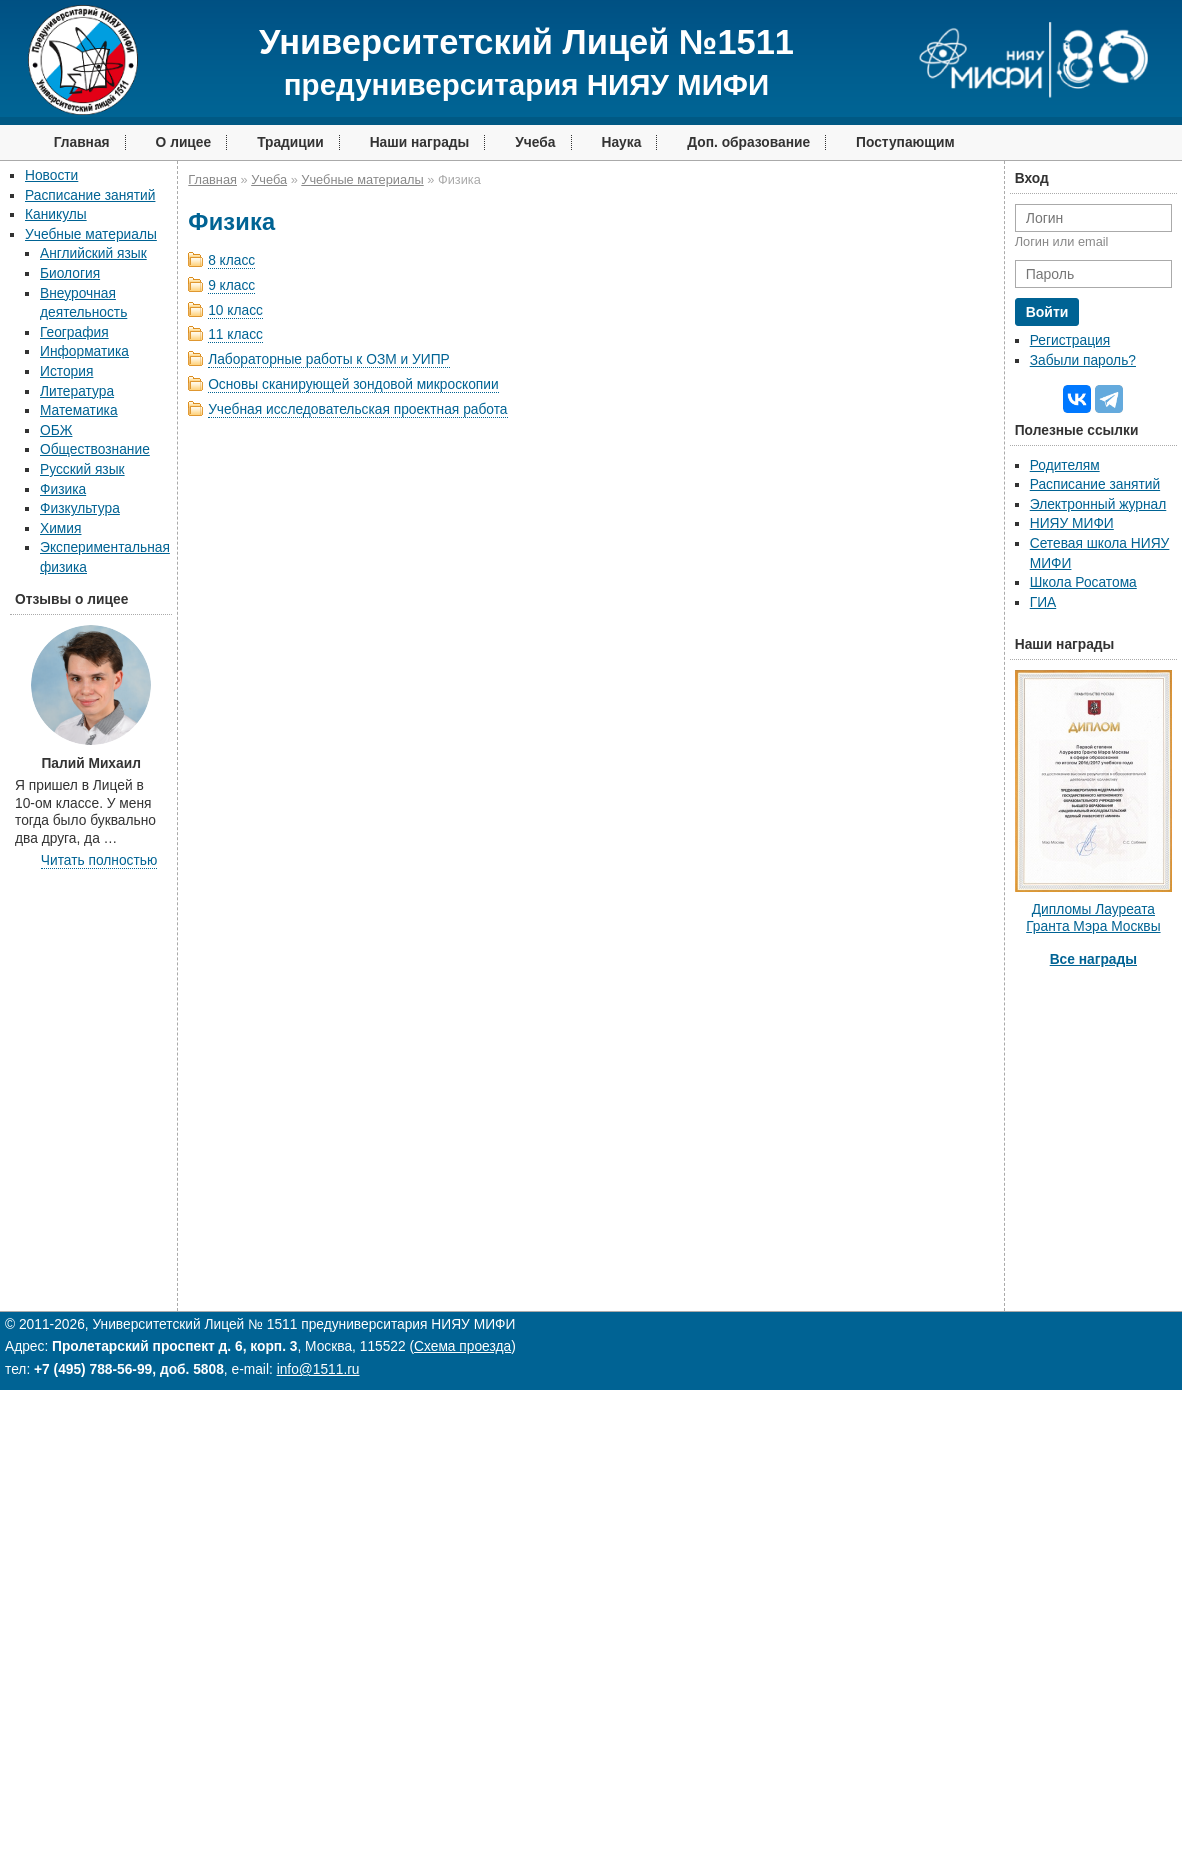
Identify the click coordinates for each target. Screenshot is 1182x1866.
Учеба (535, 142)
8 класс (231, 260)
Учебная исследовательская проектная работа (357, 409)
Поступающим (905, 142)
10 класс (235, 310)
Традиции (290, 142)
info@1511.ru (318, 1369)
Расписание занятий (90, 195)
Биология (70, 273)
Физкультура (80, 508)
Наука (622, 142)
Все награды (1093, 959)
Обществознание (95, 449)
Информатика (84, 351)
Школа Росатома (1083, 582)
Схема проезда (462, 1346)
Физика (63, 489)
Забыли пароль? (1083, 360)
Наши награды (420, 142)
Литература (77, 391)
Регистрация (1070, 340)
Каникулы (56, 214)
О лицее (184, 142)
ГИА (1043, 602)
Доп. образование (748, 142)
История (66, 371)
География (74, 332)
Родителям (1065, 465)
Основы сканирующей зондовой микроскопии (353, 384)
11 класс (235, 334)
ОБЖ (56, 430)
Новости (51, 175)
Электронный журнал (1098, 504)
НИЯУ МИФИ (1072, 523)
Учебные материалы (91, 234)
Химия (60, 528)
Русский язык (82, 469)
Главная (82, 142)
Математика (79, 410)
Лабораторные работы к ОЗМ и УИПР (329, 359)
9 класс (231, 285)
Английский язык (93, 253)
